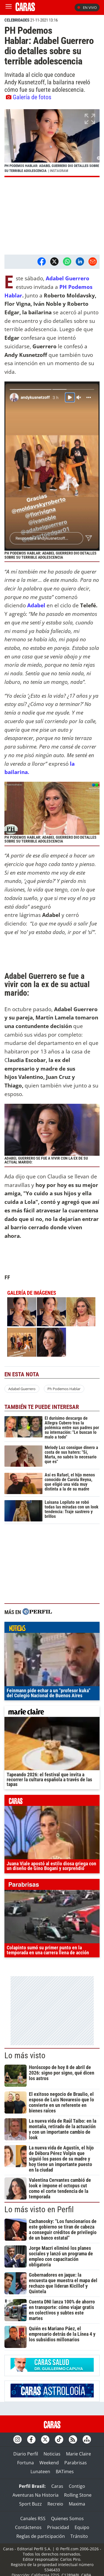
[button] (52, 143)
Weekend (49, 2463)
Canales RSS (32, 2518)
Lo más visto (24, 2055)
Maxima (77, 2504)
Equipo (82, 2527)
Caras (57, 2486)
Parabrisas (75, 2463)
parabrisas (52, 1886)
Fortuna (25, 2463)
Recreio (55, 2504)
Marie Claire (78, 2454)
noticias (52, 1629)
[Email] (92, 261)
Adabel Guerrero (21, 1388)
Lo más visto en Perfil (39, 2209)
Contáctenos (28, 2527)
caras (52, 1802)
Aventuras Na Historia (35, 2495)
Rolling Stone (78, 2495)
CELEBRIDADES (16, 20)
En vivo (87, 7)
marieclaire (52, 1713)
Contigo (77, 2486)
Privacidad (58, 2527)
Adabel (37, 605)
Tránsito (79, 2536)
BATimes (65, 2471)
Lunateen (40, 2471)
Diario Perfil (25, 2454)
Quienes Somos (67, 2518)
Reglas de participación (40, 2536)
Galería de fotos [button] (28, 97)
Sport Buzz (30, 2504)
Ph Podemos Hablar (63, 1388)
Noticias (52, 2454)
